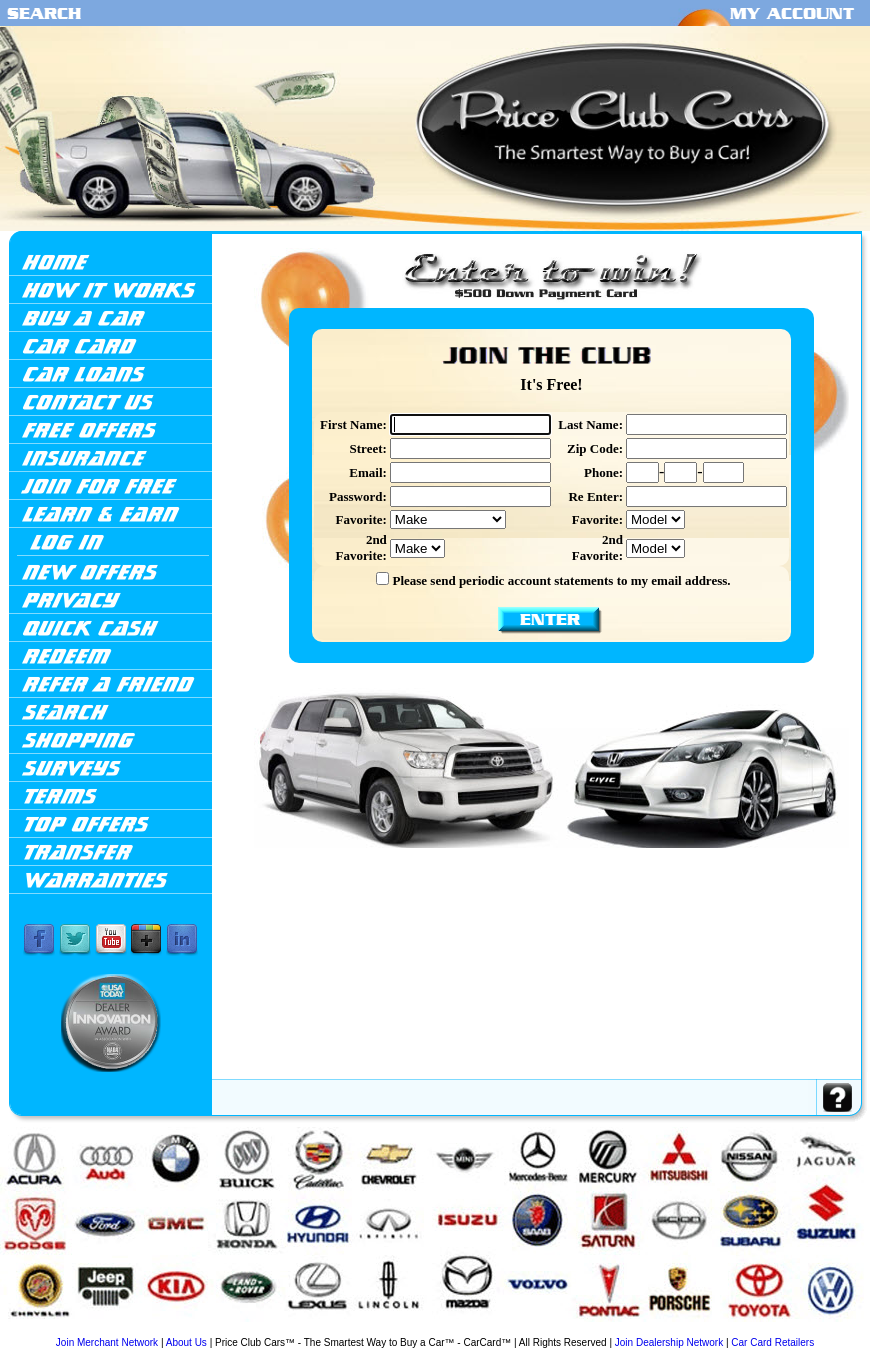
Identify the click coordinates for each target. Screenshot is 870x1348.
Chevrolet (164, 1331)
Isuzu (330, 1331)
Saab (669, 1331)
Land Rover (403, 1331)
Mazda (472, 1331)
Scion (705, 1331)
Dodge (213, 1331)
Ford (230, 1331)
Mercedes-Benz (519, 1331)
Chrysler (190, 1331)
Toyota (766, 1331)
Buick (116, 1331)
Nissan (605, 1331)
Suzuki (745, 1331)
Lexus (429, 1331)
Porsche (648, 1331)
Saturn (687, 1331)
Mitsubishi (580, 1331)
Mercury (552, 1331)
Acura (55, 1329)
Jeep (366, 1331)
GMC (248, 1331)
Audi (80, 1331)
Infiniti (312, 1331)
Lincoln (450, 1331)
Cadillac (138, 1331)
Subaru (724, 1331)
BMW (97, 1331)
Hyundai (289, 1331)
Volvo (819, 1331)
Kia (380, 1331)
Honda (266, 1331)
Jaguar (350, 1331)
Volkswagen (793, 1331)
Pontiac (626, 1331)
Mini (490, 1331)
